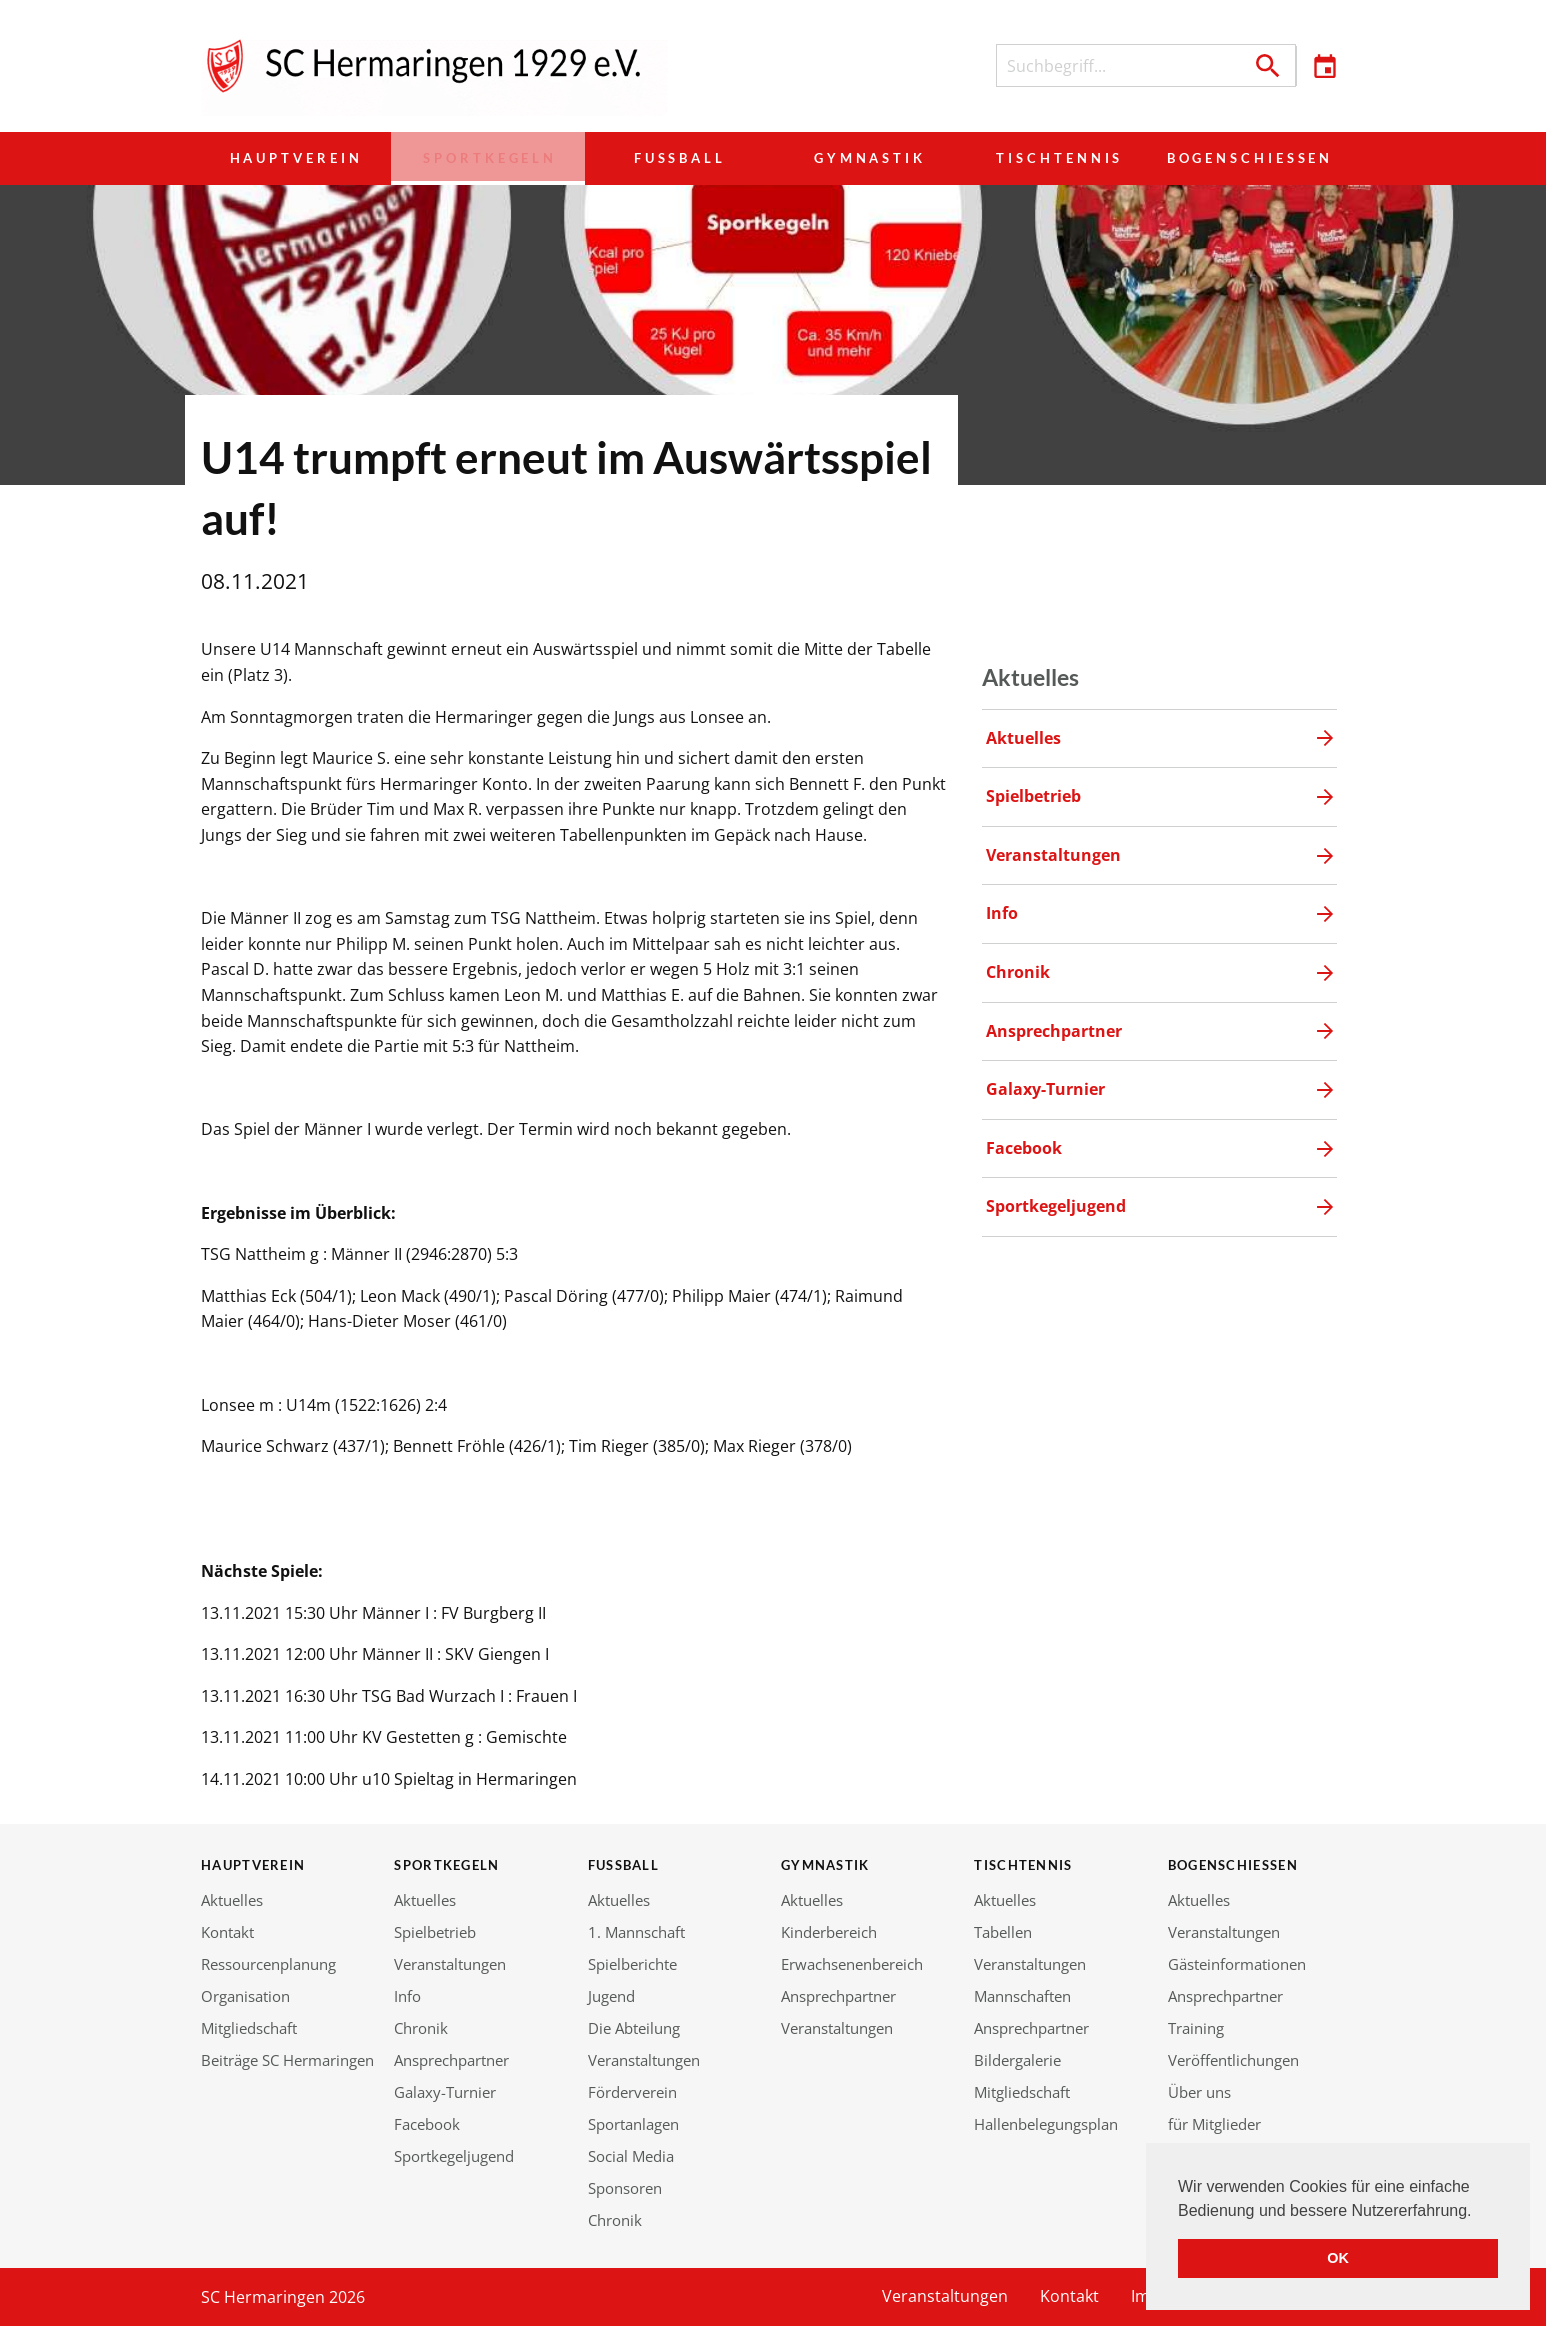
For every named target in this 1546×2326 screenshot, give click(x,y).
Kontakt (227, 1932)
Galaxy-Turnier (445, 2092)
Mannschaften (1022, 1996)
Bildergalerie (1017, 2060)
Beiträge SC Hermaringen (287, 2060)
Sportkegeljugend (454, 2156)
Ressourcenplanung (268, 1964)
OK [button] (1338, 2258)
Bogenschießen (1245, 158)
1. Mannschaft (636, 1932)
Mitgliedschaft (249, 2028)
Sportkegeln (485, 158)
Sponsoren (625, 2188)
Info (407, 1996)
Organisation (245, 1996)
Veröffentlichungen (1233, 2060)
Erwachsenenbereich (852, 1964)
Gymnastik (863, 158)
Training (1196, 2028)
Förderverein (632, 2092)
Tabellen (1003, 1932)
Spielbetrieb (435, 1932)
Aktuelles (232, 1900)
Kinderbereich (829, 1932)
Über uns (1199, 2092)
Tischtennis (1051, 158)
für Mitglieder (1214, 2124)
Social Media (631, 2156)
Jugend (611, 1996)
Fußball (674, 158)
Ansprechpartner (451, 2060)
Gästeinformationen (1237, 1964)
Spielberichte (632, 1964)
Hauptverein (295, 158)
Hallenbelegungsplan (1046, 2124)
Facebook (427, 2124)
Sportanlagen (633, 2124)
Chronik (421, 2028)
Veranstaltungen (450, 1964)
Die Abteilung (634, 2028)
